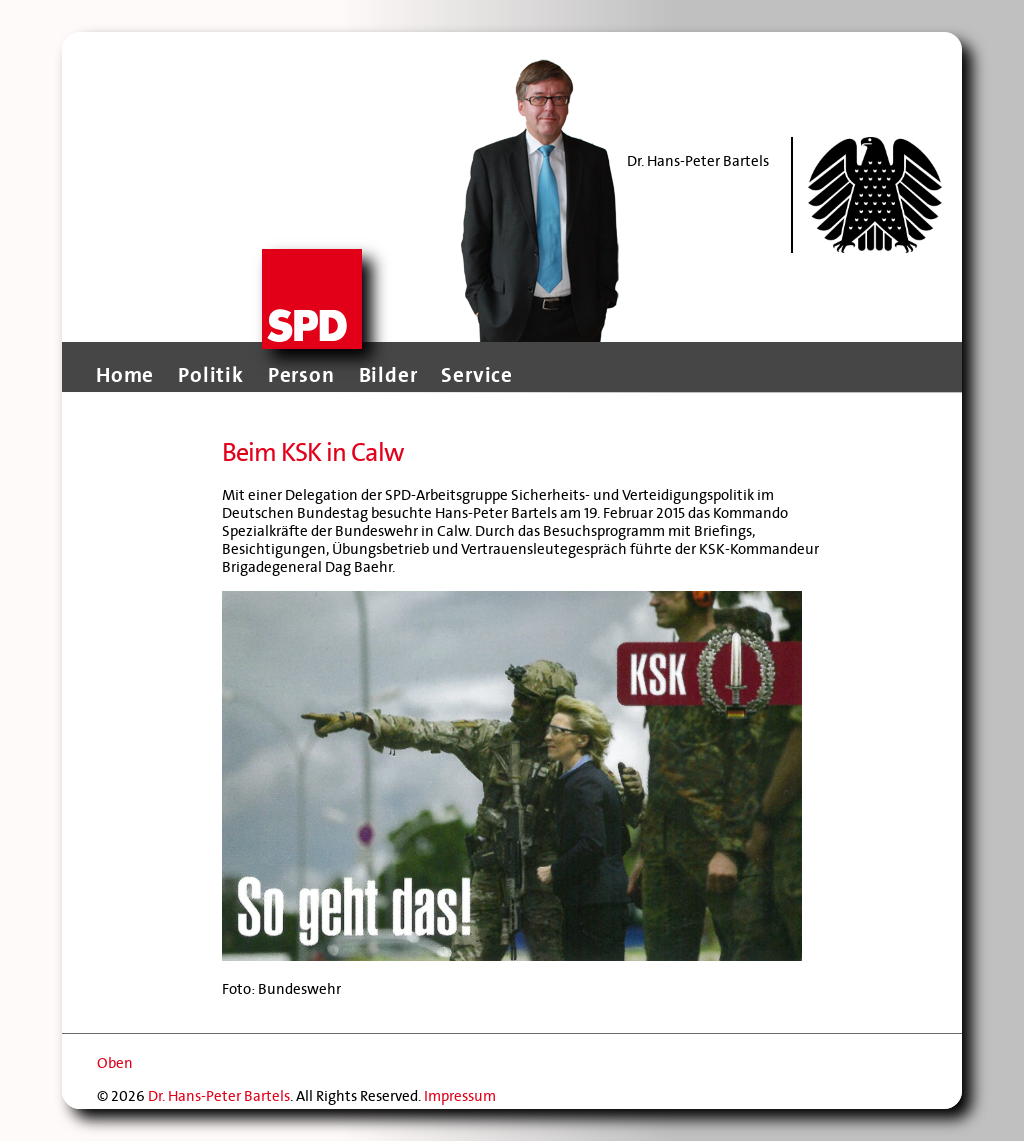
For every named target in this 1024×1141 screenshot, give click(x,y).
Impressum (460, 1096)
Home (125, 375)
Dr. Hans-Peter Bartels (219, 1096)
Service (477, 375)
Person (301, 375)
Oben (115, 1063)
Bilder (388, 375)
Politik (211, 375)
